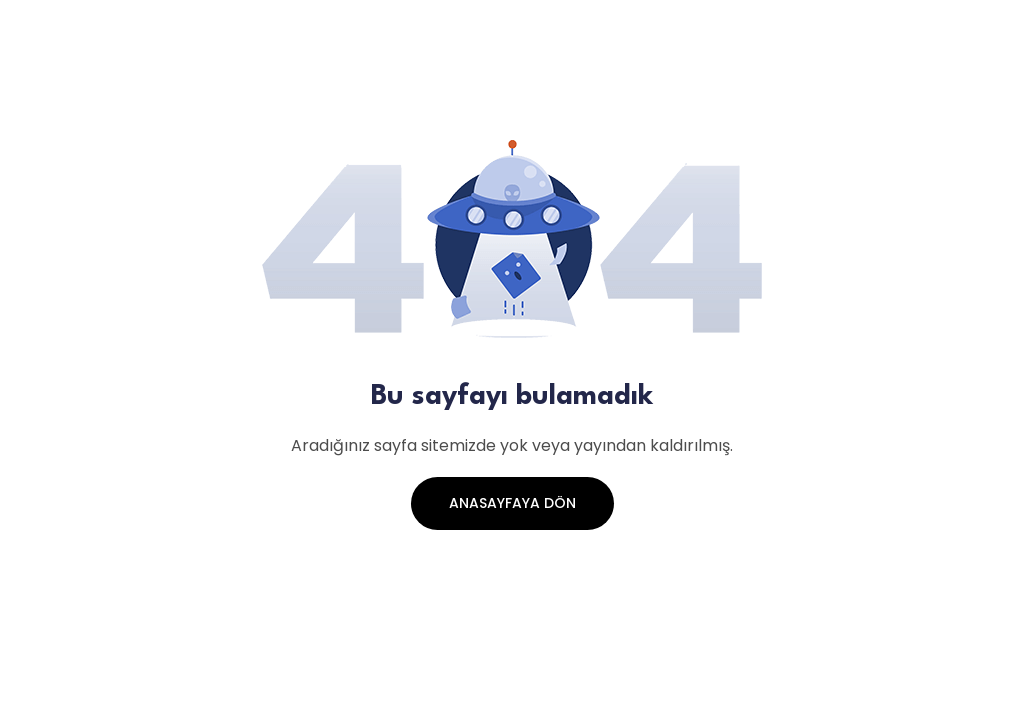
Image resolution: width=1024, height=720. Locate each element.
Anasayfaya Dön (512, 503)
